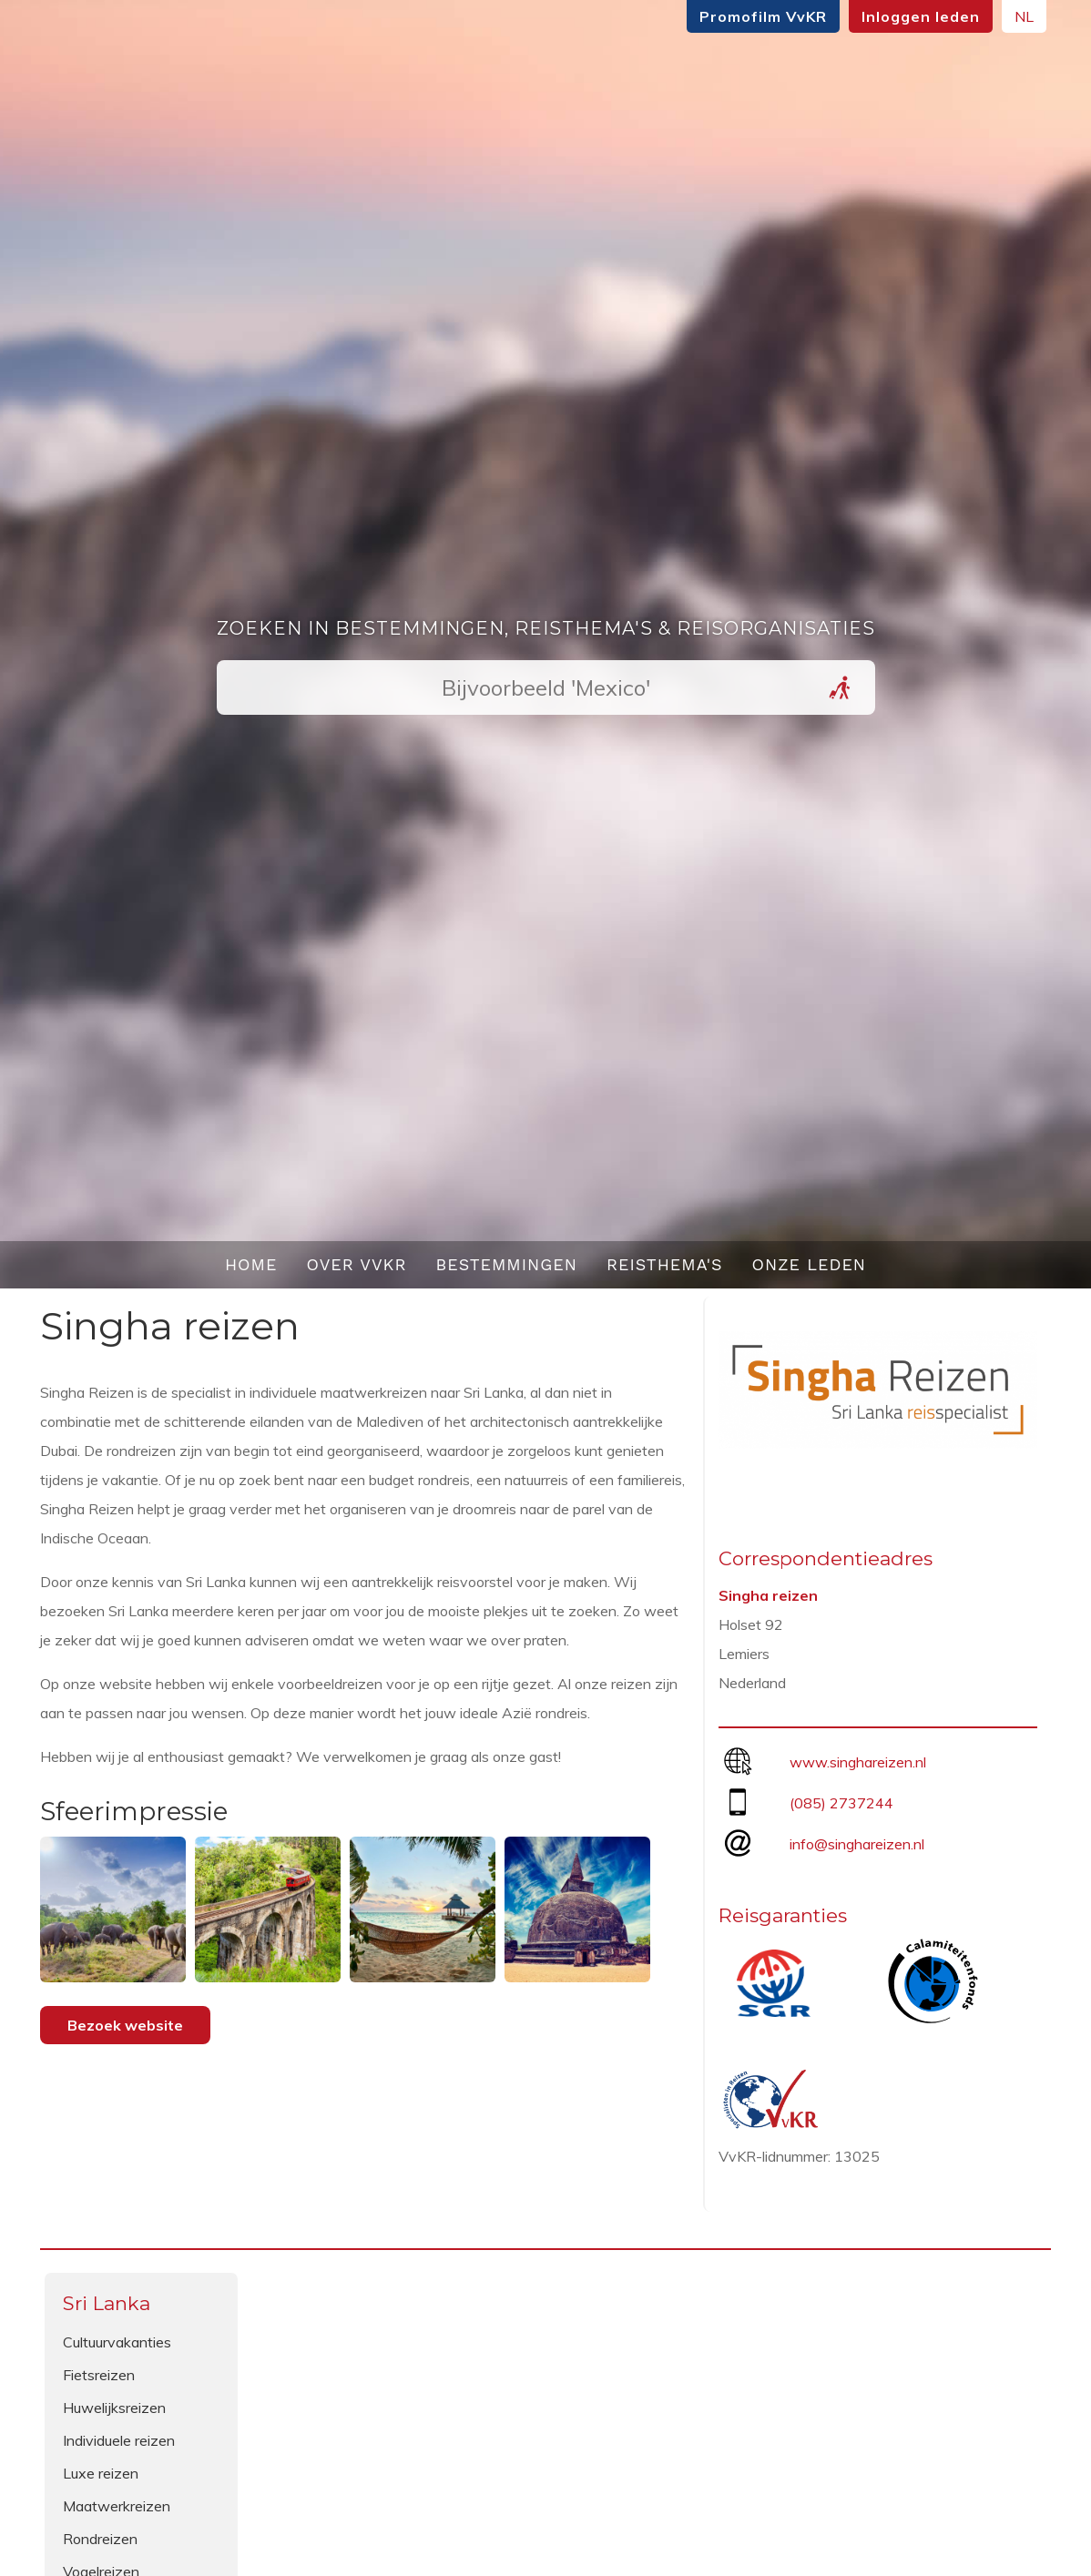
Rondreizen (100, 2539)
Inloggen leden (921, 16)
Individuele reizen (119, 2440)
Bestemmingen (506, 1264)
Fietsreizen (99, 2375)
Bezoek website (125, 2025)
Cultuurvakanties (117, 2342)
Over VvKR (356, 1264)
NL (1024, 16)
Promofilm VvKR (763, 16)
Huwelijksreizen (114, 2407)
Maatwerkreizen (116, 2506)
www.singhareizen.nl (858, 1762)
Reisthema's (665, 1264)
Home (251, 1264)
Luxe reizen (100, 2473)
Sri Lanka (106, 2303)
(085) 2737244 (841, 1803)
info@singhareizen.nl (857, 1844)
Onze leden (809, 1264)
